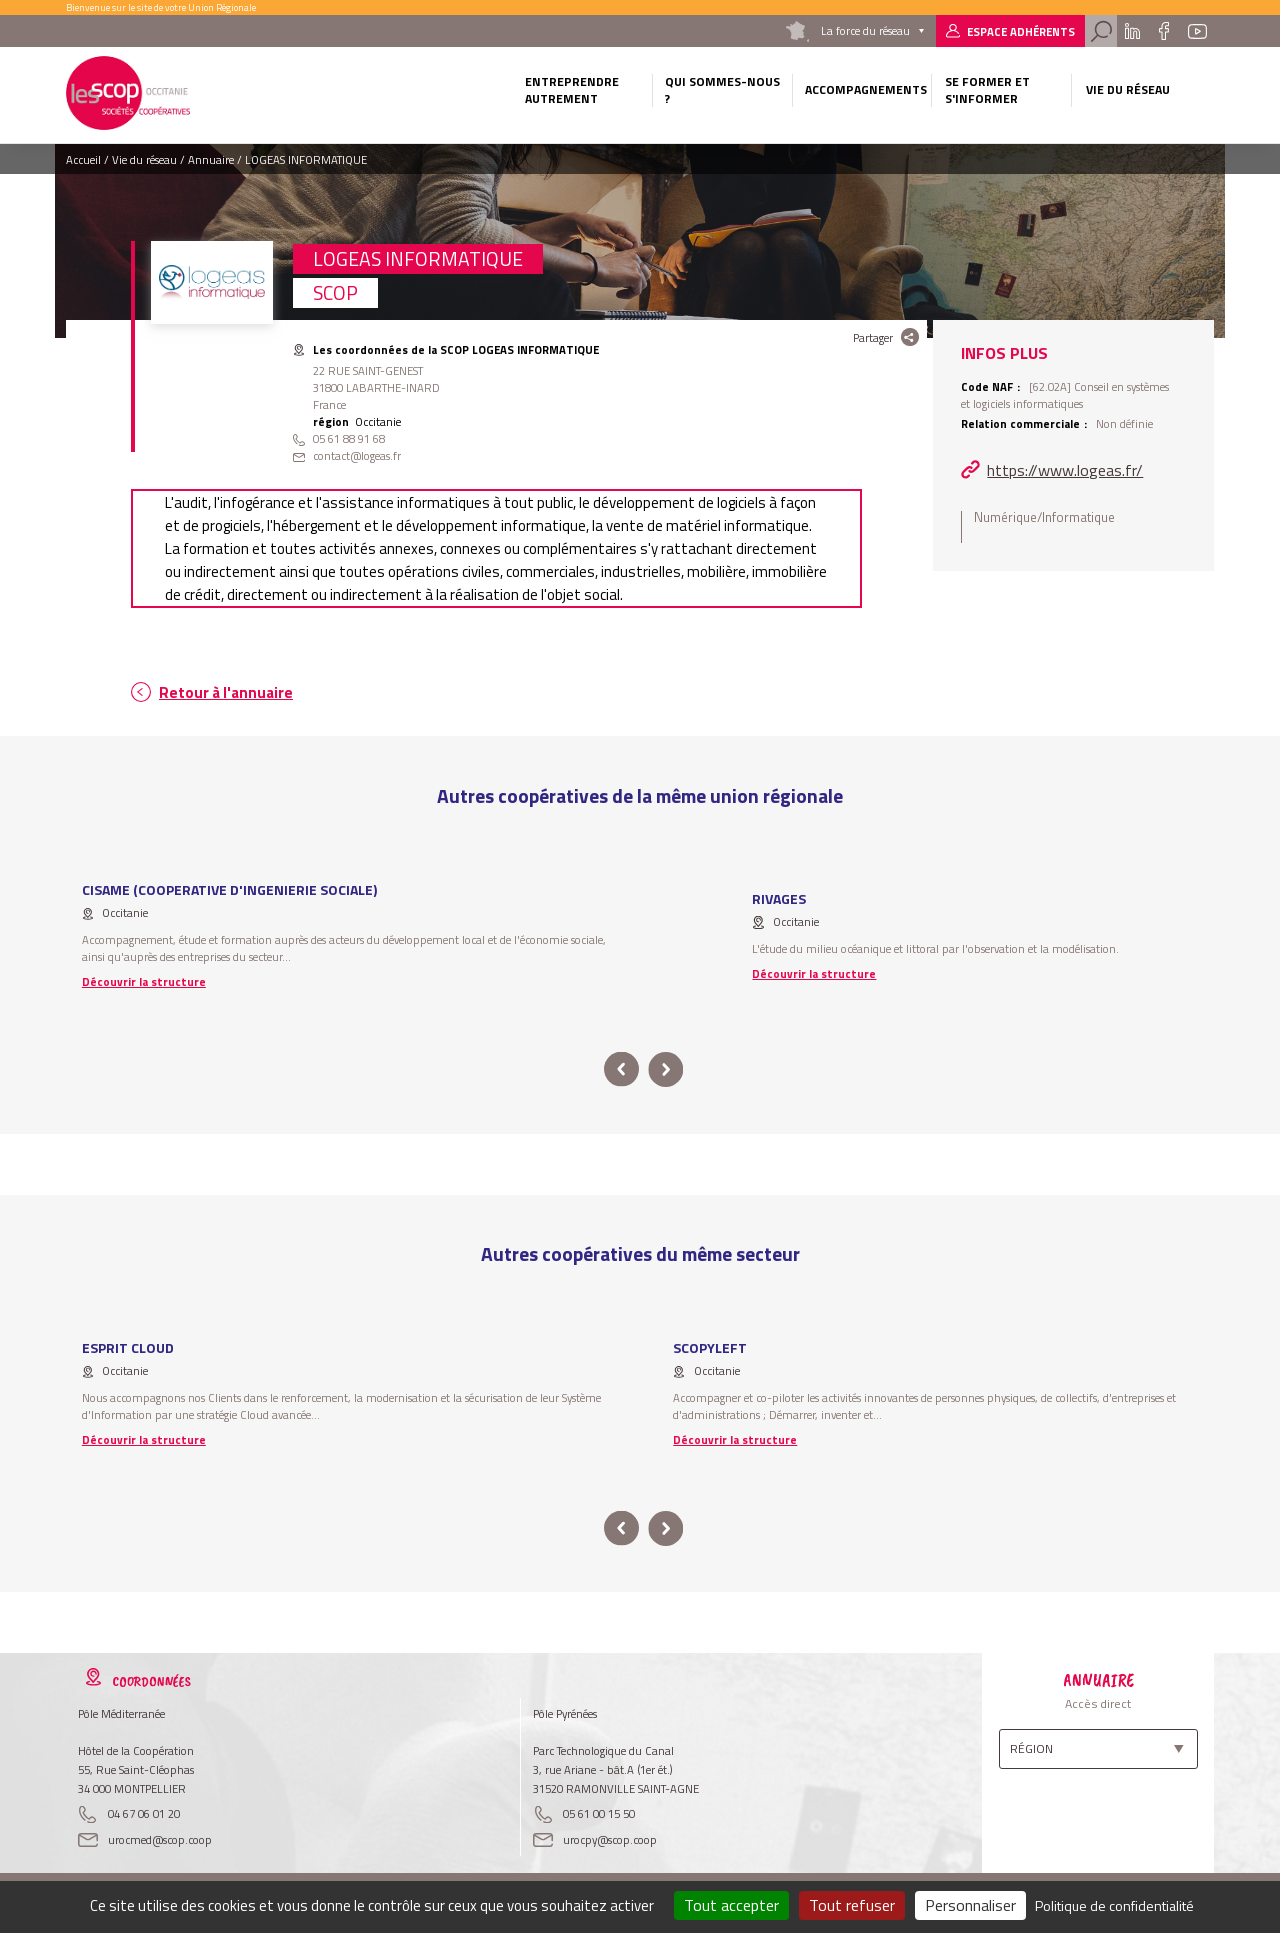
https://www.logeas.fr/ (1065, 470)
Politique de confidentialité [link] (1114, 1905)
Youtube (1198, 31)
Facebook (1164, 31)
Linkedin (1131, 31)
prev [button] (621, 1069)
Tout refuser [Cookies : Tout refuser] (852, 1905)
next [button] (665, 1069)
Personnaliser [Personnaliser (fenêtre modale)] (970, 1905)
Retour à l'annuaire (226, 692)
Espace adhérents (1021, 31)
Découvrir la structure (144, 981)
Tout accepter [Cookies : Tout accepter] (731, 1905)
